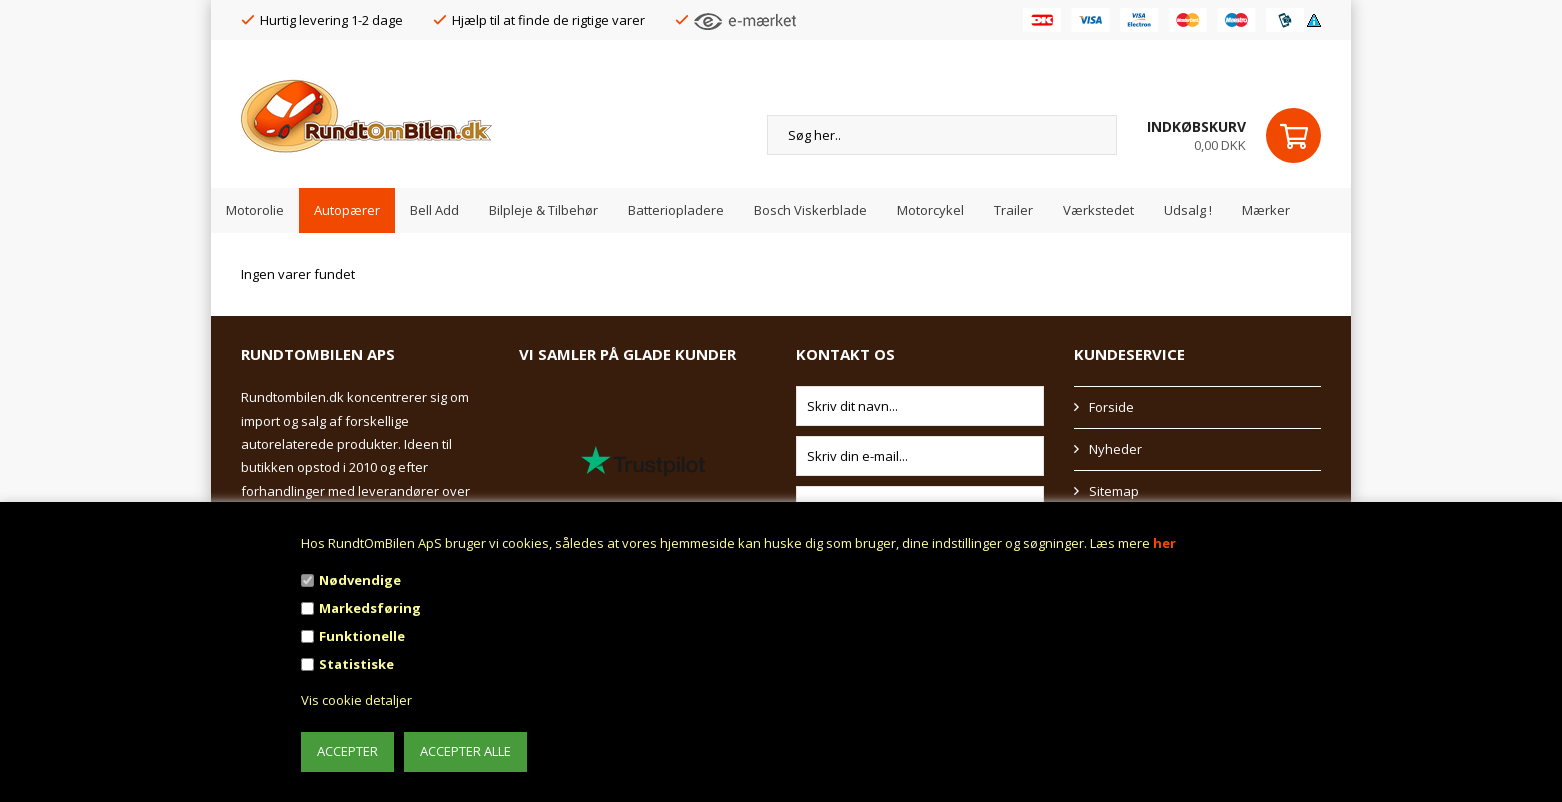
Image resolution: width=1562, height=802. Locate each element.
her (1164, 543)
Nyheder (1115, 449)
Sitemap (1114, 491)
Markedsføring (370, 608)
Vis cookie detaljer (356, 700)
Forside (1111, 407)
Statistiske (356, 664)
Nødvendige (360, 580)
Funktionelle (362, 636)
